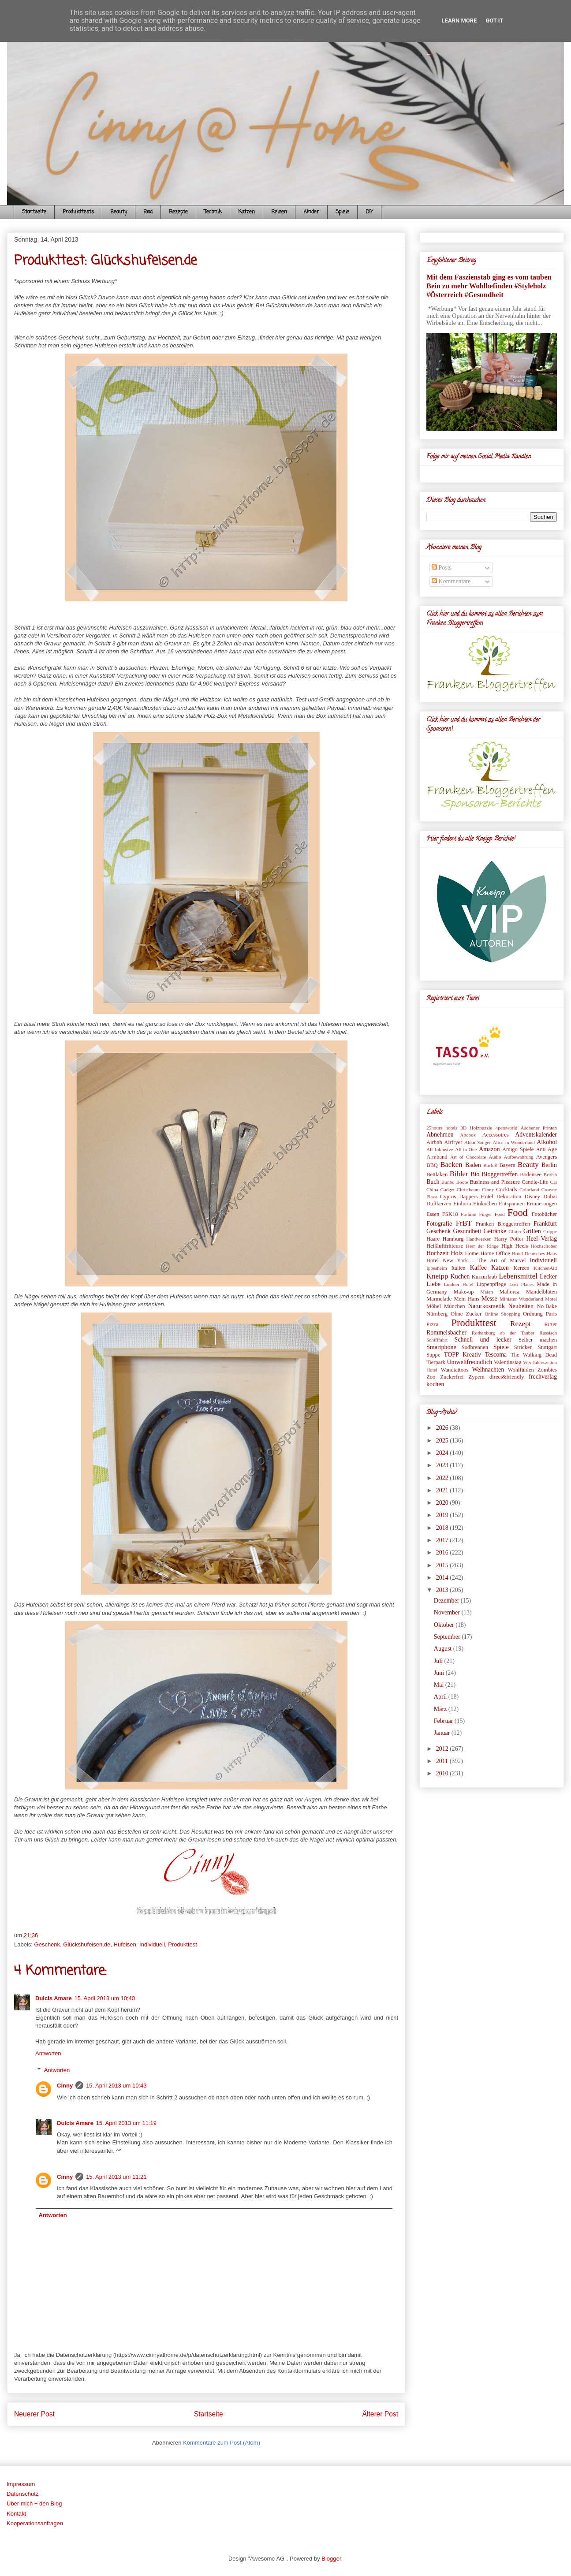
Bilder (459, 1174)
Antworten (48, 2053)
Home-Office (495, 1253)
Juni (440, 1673)
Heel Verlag (541, 1238)
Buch (433, 1181)
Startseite (34, 212)
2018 (443, 1528)
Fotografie (439, 1223)
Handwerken (479, 1238)
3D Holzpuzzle (476, 1127)
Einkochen (485, 1203)
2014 (443, 1577)
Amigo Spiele (518, 1149)
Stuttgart (547, 1347)
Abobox (468, 1134)
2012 (443, 1748)
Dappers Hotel (476, 1196)
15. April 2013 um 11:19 (126, 2123)
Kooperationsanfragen (35, 2523)
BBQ (432, 1165)
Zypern (477, 1377)
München (454, 1306)
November (448, 1612)
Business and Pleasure (495, 1182)
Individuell (152, 1944)
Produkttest (182, 1944)
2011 (443, 1761)
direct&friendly (506, 1377)
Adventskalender (536, 1134)
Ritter (550, 1324)
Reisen (279, 212)
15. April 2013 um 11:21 (116, 2176)
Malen (486, 1291)
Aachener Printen (539, 1127)
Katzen (246, 212)
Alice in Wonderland (514, 1142)
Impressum (21, 2484)
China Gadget (440, 1189)
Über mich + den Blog (34, 2503)
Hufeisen (125, 1944)
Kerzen (521, 1268)
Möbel (433, 1306)
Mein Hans (466, 1299)
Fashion (468, 1214)
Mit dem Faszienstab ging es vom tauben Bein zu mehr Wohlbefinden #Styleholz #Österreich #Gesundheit (489, 286)
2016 (443, 1552)
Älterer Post (380, 2414)
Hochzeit (437, 1253)
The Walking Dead (534, 1355)
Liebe (433, 1284)
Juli (439, 1661)
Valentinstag (507, 1362)
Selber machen (538, 1340)
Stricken (523, 1347)
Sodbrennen (475, 1347)
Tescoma (496, 1354)
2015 (443, 1565)
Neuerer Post (34, 2414)
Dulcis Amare (53, 1998)
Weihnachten (488, 1369)
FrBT (464, 1223)
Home (471, 1253)
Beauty (118, 212)
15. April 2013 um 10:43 (116, 2085)
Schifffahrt (437, 1339)
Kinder (311, 212)
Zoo (430, 1377)
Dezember (447, 1600)
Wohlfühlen (521, 1370)
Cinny (65, 2085)
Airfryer (453, 1142)
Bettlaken (437, 1174)
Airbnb (434, 1142)
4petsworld (507, 1127)
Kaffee (478, 1267)
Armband (437, 1157)
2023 (443, 1465)
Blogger (331, 2558)
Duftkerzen (439, 1203)
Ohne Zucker (466, 1314)
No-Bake (547, 1306)
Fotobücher (544, 1214)
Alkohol (547, 1142)
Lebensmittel (518, 1276)
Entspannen (512, 1203)
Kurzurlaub (484, 1277)
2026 (443, 1427)
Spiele (342, 212)
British (550, 1174)
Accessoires (495, 1135)
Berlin (549, 1165)
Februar (444, 1721)
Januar (443, 1733)
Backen (451, 1164)
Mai (439, 1684)
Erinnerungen (541, 1203)
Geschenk (47, 1944)
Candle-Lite (535, 1182)
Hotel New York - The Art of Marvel (476, 1260)
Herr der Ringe (482, 1246)
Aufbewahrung (519, 1156)
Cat (553, 1182)
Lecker (548, 1276)
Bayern (507, 1165)
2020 (443, 1502)
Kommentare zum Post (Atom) (221, 2442)
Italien (458, 1268)
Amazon (489, 1149)
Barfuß (490, 1165)
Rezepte (178, 212)
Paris (551, 1314)
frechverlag (543, 1376)
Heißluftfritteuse (444, 1246)
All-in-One (466, 1149)
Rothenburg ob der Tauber (503, 1332)
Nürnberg (437, 1314)
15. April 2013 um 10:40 (105, 1998)
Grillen (532, 1231)
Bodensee (530, 1174)
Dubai (550, 1196)
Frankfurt (545, 1223)
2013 (443, 1590)
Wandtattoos (455, 1370)
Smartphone (441, 1347)
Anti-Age (546, 1149)
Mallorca (509, 1292)
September (448, 1636)
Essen (432, 1214)
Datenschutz (22, 2493)
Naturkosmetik (486, 1306)
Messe (489, 1298)
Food (148, 212)
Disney (532, 1196)
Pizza (432, 1324)
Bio (474, 1174)
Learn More (459, 20)
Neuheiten (521, 1306)
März (441, 1709)
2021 (443, 1490)
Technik (213, 212)
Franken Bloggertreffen (503, 1224)
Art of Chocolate (468, 1156)
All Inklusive (439, 1149)
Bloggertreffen (499, 1174)
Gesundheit (467, 1231)
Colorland (529, 1189)
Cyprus (448, 1196)
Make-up (464, 1292)
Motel (551, 1298)
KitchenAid (545, 1268)
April (441, 1696)
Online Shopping (502, 1313)
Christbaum (468, 1189)
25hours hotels (441, 1127)
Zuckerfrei (451, 1377)
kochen (435, 1384)
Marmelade (439, 1299)
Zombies (547, 1370)
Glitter (514, 1231)
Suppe (433, 1355)
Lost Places (521, 1284)
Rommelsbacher (446, 1332)
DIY (369, 212)
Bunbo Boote (454, 1182)
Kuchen (460, 1276)
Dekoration (509, 1196)
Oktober (444, 1625)
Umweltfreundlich (470, 1362)
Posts (442, 567)
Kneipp (437, 1276)
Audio (495, 1156)
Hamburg (453, 1239)
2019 (443, 1515)
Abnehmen (439, 1134)
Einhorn (462, 1203)
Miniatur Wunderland (521, 1298)
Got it (494, 20)
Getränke (495, 1231)
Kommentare (451, 581)
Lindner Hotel (458, 1284)
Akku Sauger (477, 1142)
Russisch (548, 1332)
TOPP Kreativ (462, 1354)
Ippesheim (436, 1268)
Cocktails (506, 1189)
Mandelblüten (541, 1292)
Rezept (520, 1324)
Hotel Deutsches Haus (534, 1253)
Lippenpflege (491, 1284)
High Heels (514, 1246)
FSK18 (450, 1214)
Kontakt (16, 2513)
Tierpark (435, 1362)
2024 (443, 1453)
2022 (443, 1478)
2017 (443, 1540)
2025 (443, 1440)
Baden (473, 1165)
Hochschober (544, 1246)
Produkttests (78, 212)
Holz (457, 1253)
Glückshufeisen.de (86, 1944)
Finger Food (491, 1214)
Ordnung (533, 1314)
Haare (433, 1239)
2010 (443, 1773)
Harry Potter (508, 1239)
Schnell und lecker (482, 1339)
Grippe (550, 1231)
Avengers (546, 1157)
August (443, 1648)
